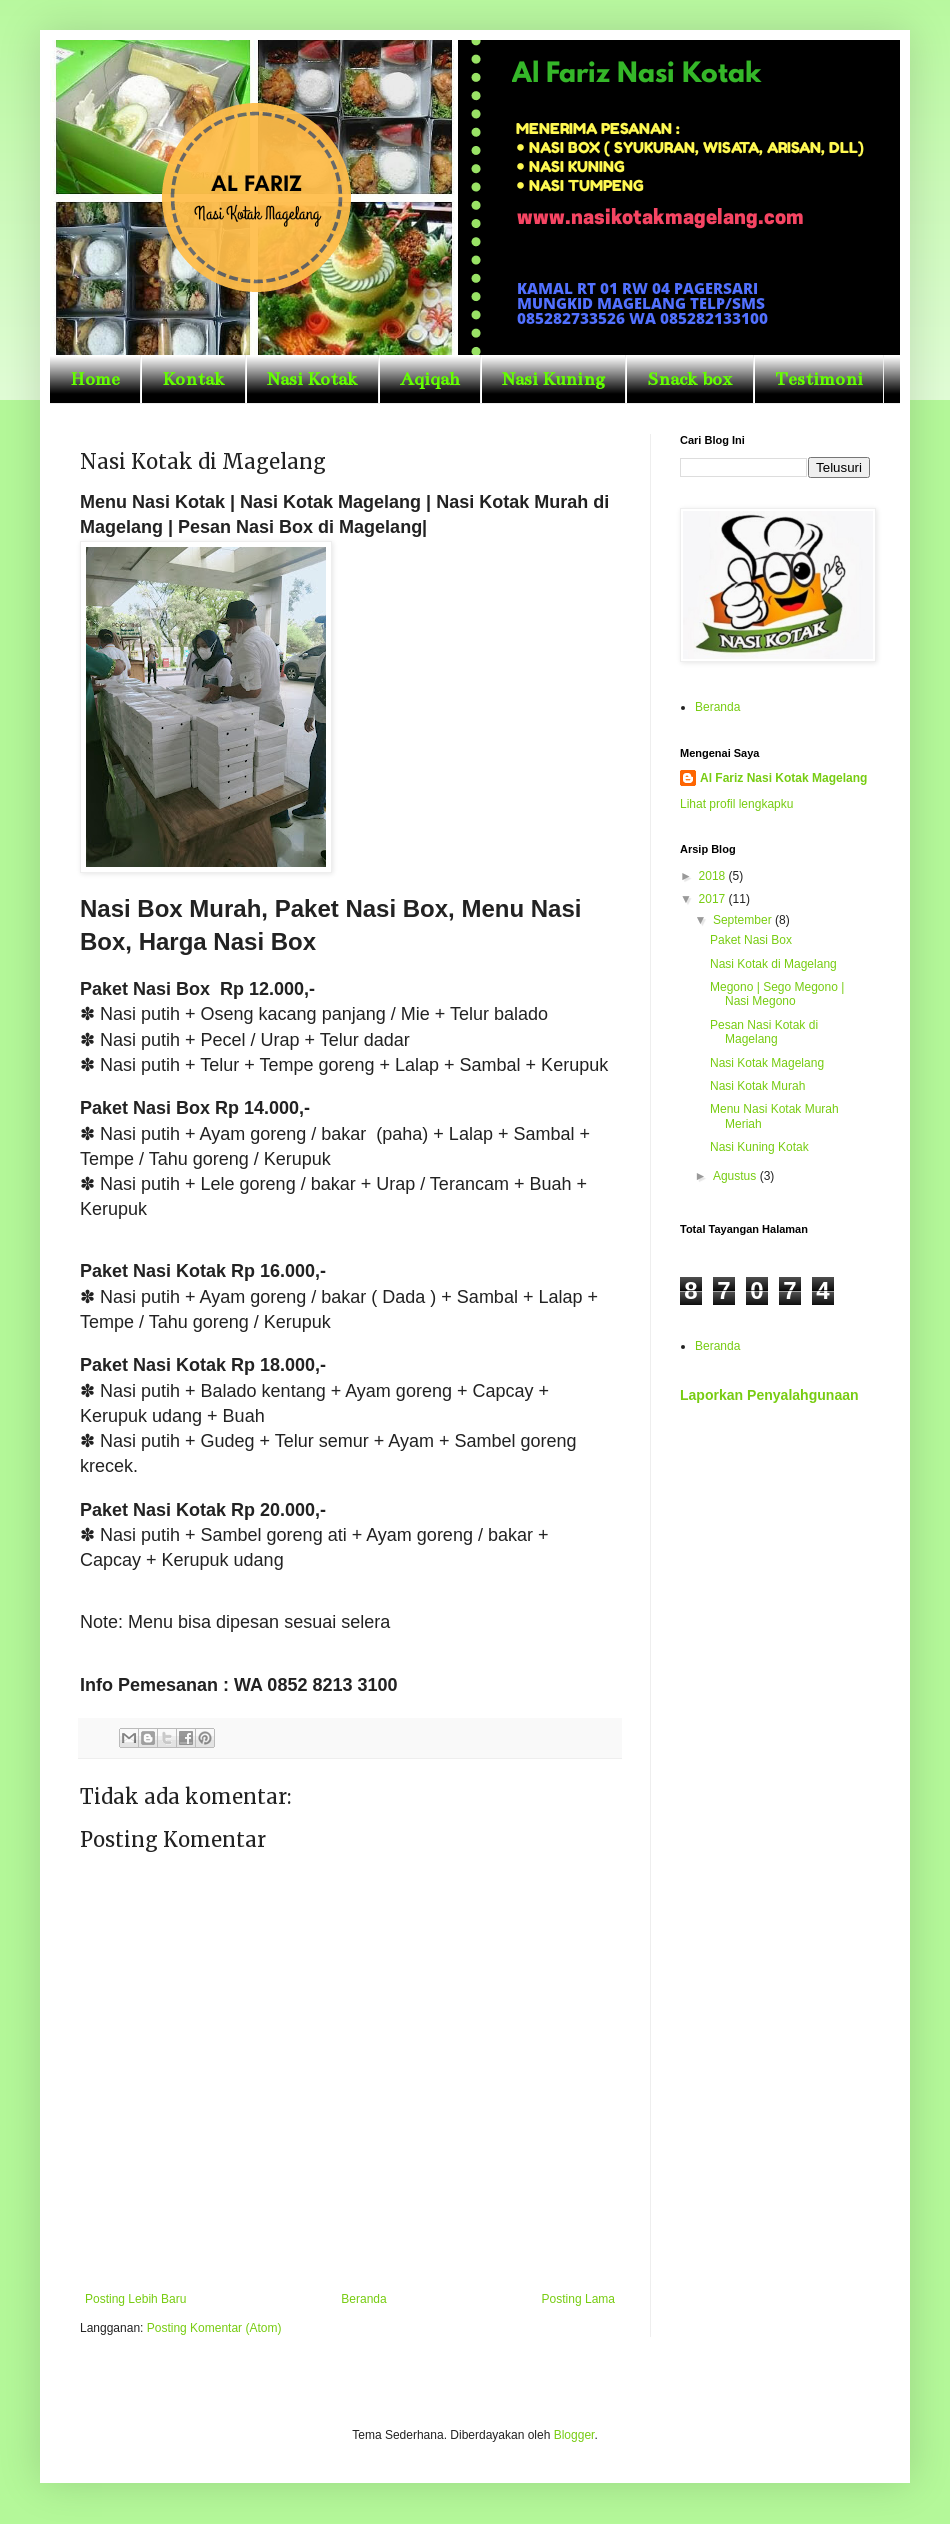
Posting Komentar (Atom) (214, 2328)
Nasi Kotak (312, 379)
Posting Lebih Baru (135, 2299)
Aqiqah (430, 379)
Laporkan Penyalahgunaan (769, 1395)
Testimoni (819, 379)
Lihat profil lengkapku (736, 804)
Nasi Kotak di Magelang (773, 964)
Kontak (193, 379)
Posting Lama (578, 2299)
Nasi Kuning (553, 379)
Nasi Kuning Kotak (759, 1147)
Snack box (690, 379)
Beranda (363, 2299)
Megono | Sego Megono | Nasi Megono (777, 994)
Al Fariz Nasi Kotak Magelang (783, 778)
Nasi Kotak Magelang (767, 1063)
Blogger (574, 2435)
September (744, 920)
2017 (714, 899)
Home (95, 379)
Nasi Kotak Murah (757, 1086)
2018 (714, 876)
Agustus (736, 1176)
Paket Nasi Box (751, 940)
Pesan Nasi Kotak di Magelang (764, 1032)
